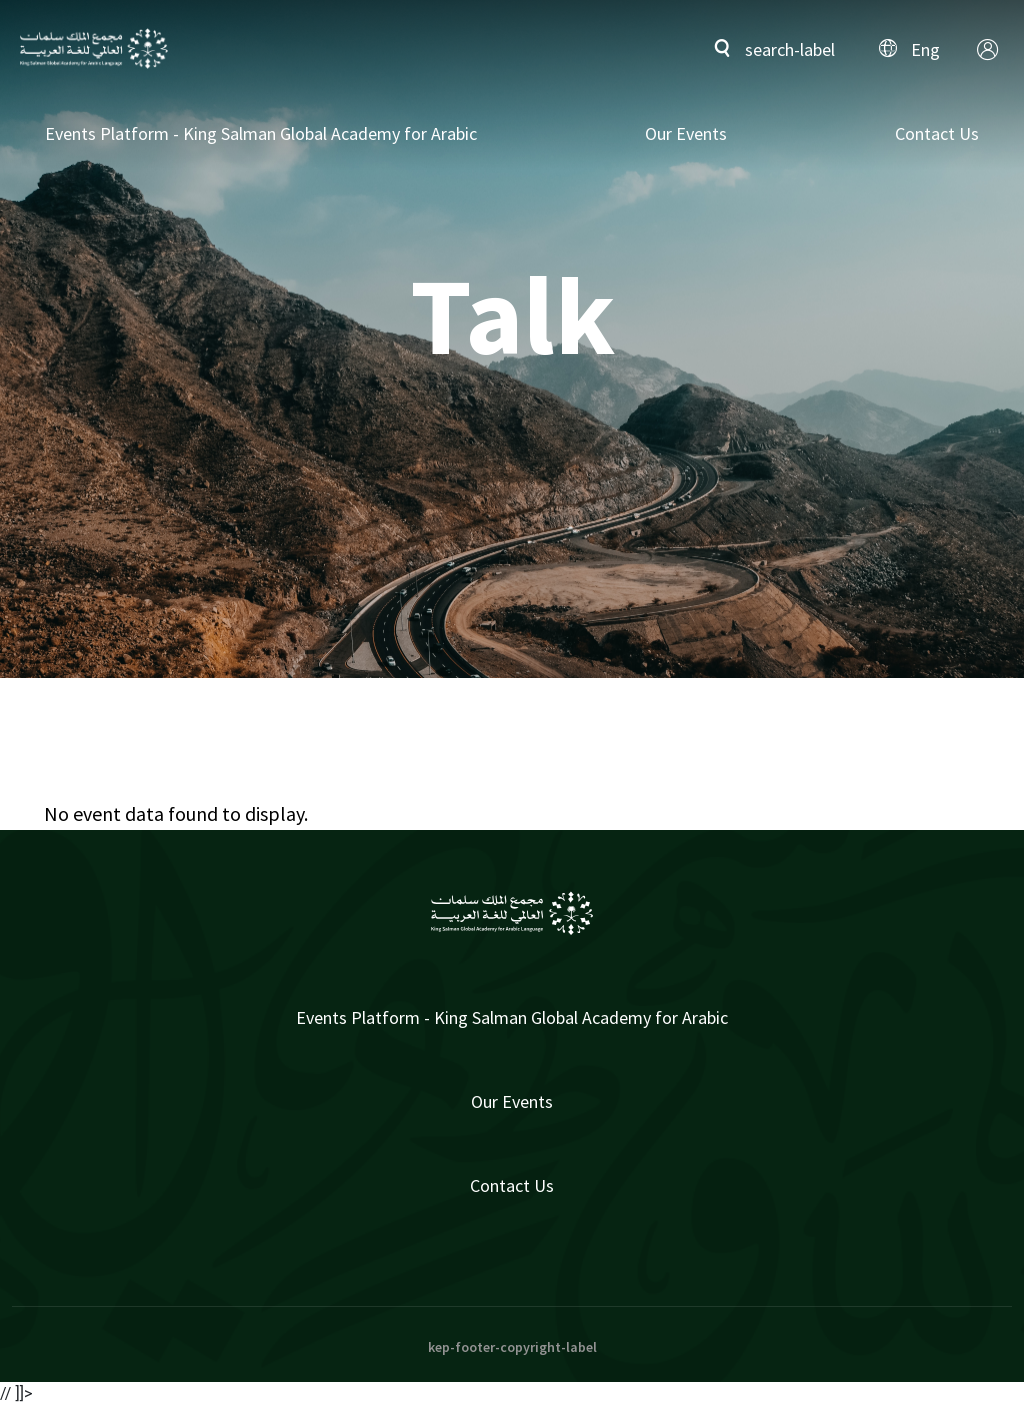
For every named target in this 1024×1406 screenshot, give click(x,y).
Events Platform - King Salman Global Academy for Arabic (261, 133)
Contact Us (937, 133)
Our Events (686, 133)
